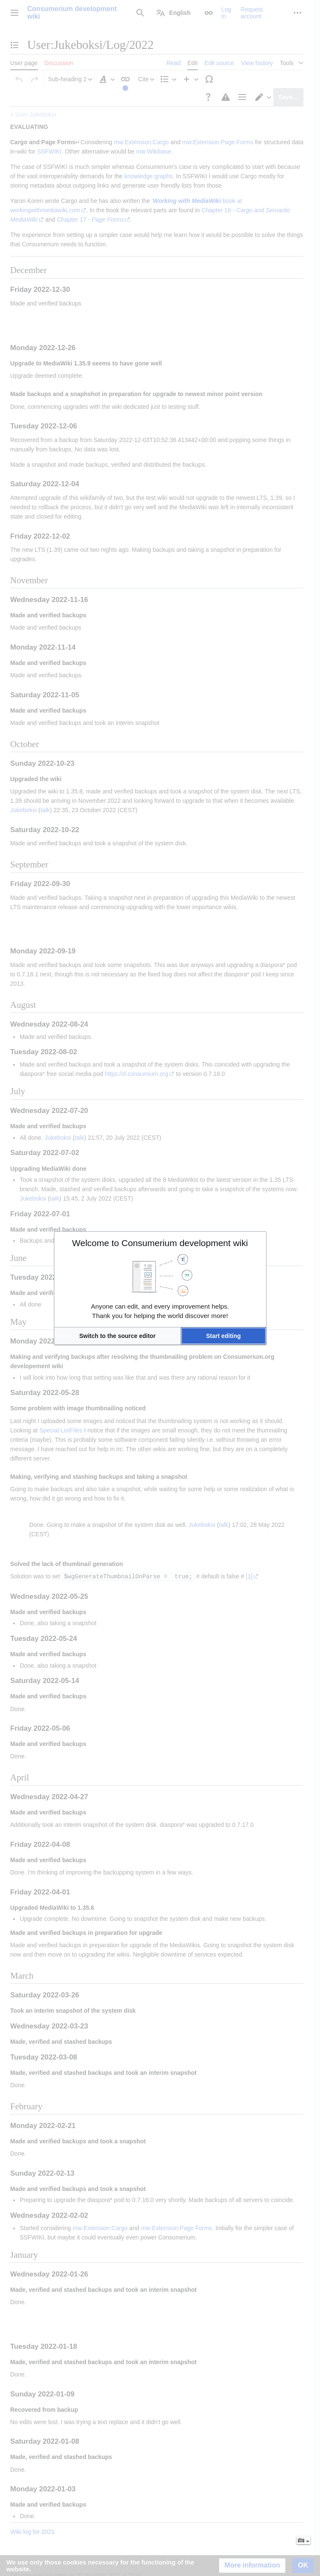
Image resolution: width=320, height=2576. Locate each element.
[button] (117, 1335)
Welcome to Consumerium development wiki (160, 1243)
